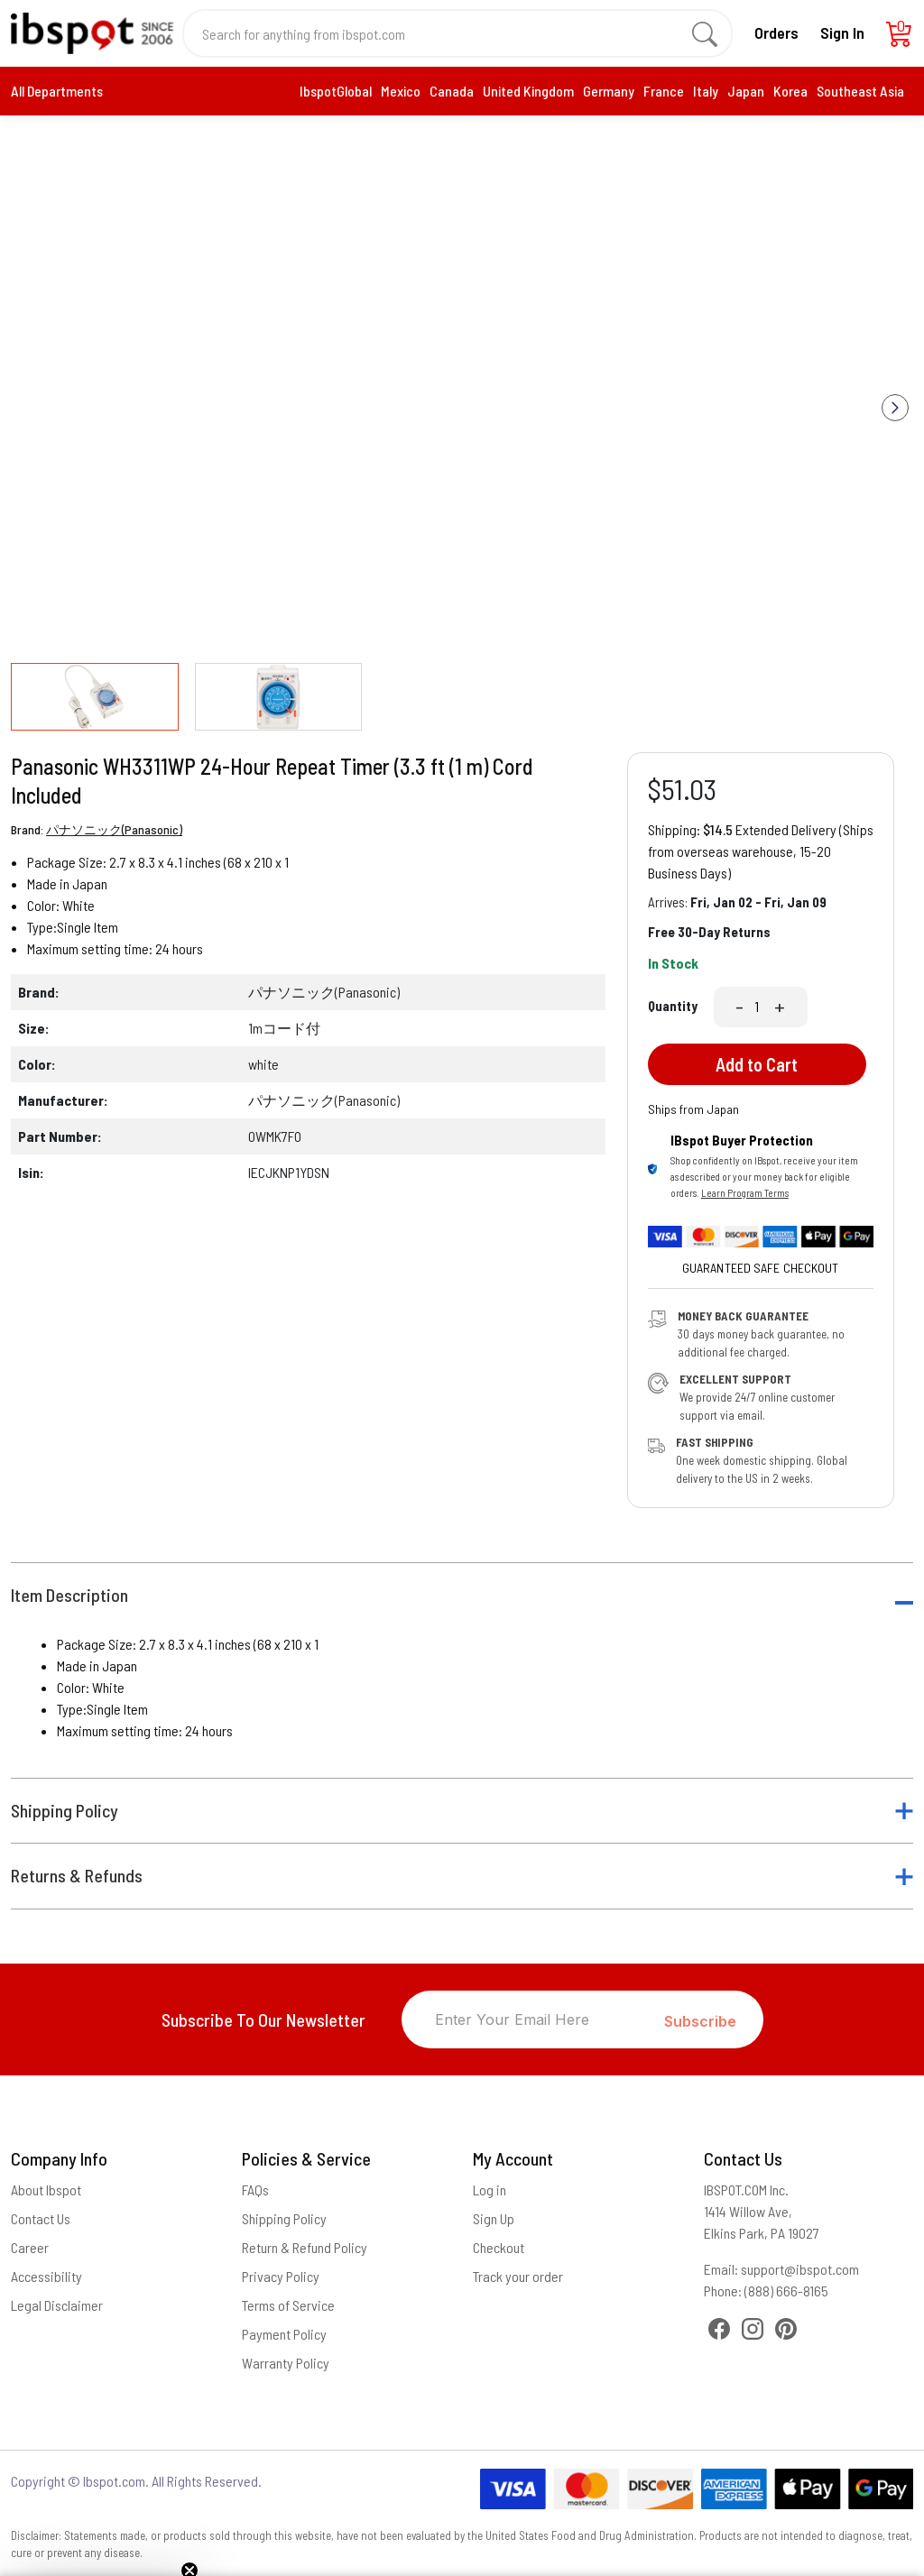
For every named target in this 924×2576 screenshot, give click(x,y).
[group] (462, 394)
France (663, 90)
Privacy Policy (280, 2276)
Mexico (400, 90)
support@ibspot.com (800, 2268)
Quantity (673, 1006)
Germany (608, 90)
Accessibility (46, 2276)
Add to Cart (757, 1064)
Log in (489, 2189)
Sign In (842, 32)
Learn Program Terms (745, 1193)
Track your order (518, 2276)
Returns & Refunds (77, 1875)
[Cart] (899, 38)
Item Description (69, 1595)
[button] (895, 407)
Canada (452, 90)
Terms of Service (288, 2305)
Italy (705, 90)
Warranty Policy (285, 2362)
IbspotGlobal (336, 90)
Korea (790, 90)
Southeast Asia (860, 90)
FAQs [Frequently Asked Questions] (255, 2189)
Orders (776, 32)
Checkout (498, 2247)
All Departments (57, 90)
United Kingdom (528, 90)
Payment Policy (284, 2333)
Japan (745, 90)
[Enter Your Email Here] (533, 2019)
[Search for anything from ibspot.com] (447, 33)
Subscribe (700, 2021)
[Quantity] (758, 1006)
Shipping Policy (64, 1810)
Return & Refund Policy (304, 2247)
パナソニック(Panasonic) (114, 829)
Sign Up (493, 2218)
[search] (704, 33)
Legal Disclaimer (57, 2305)
